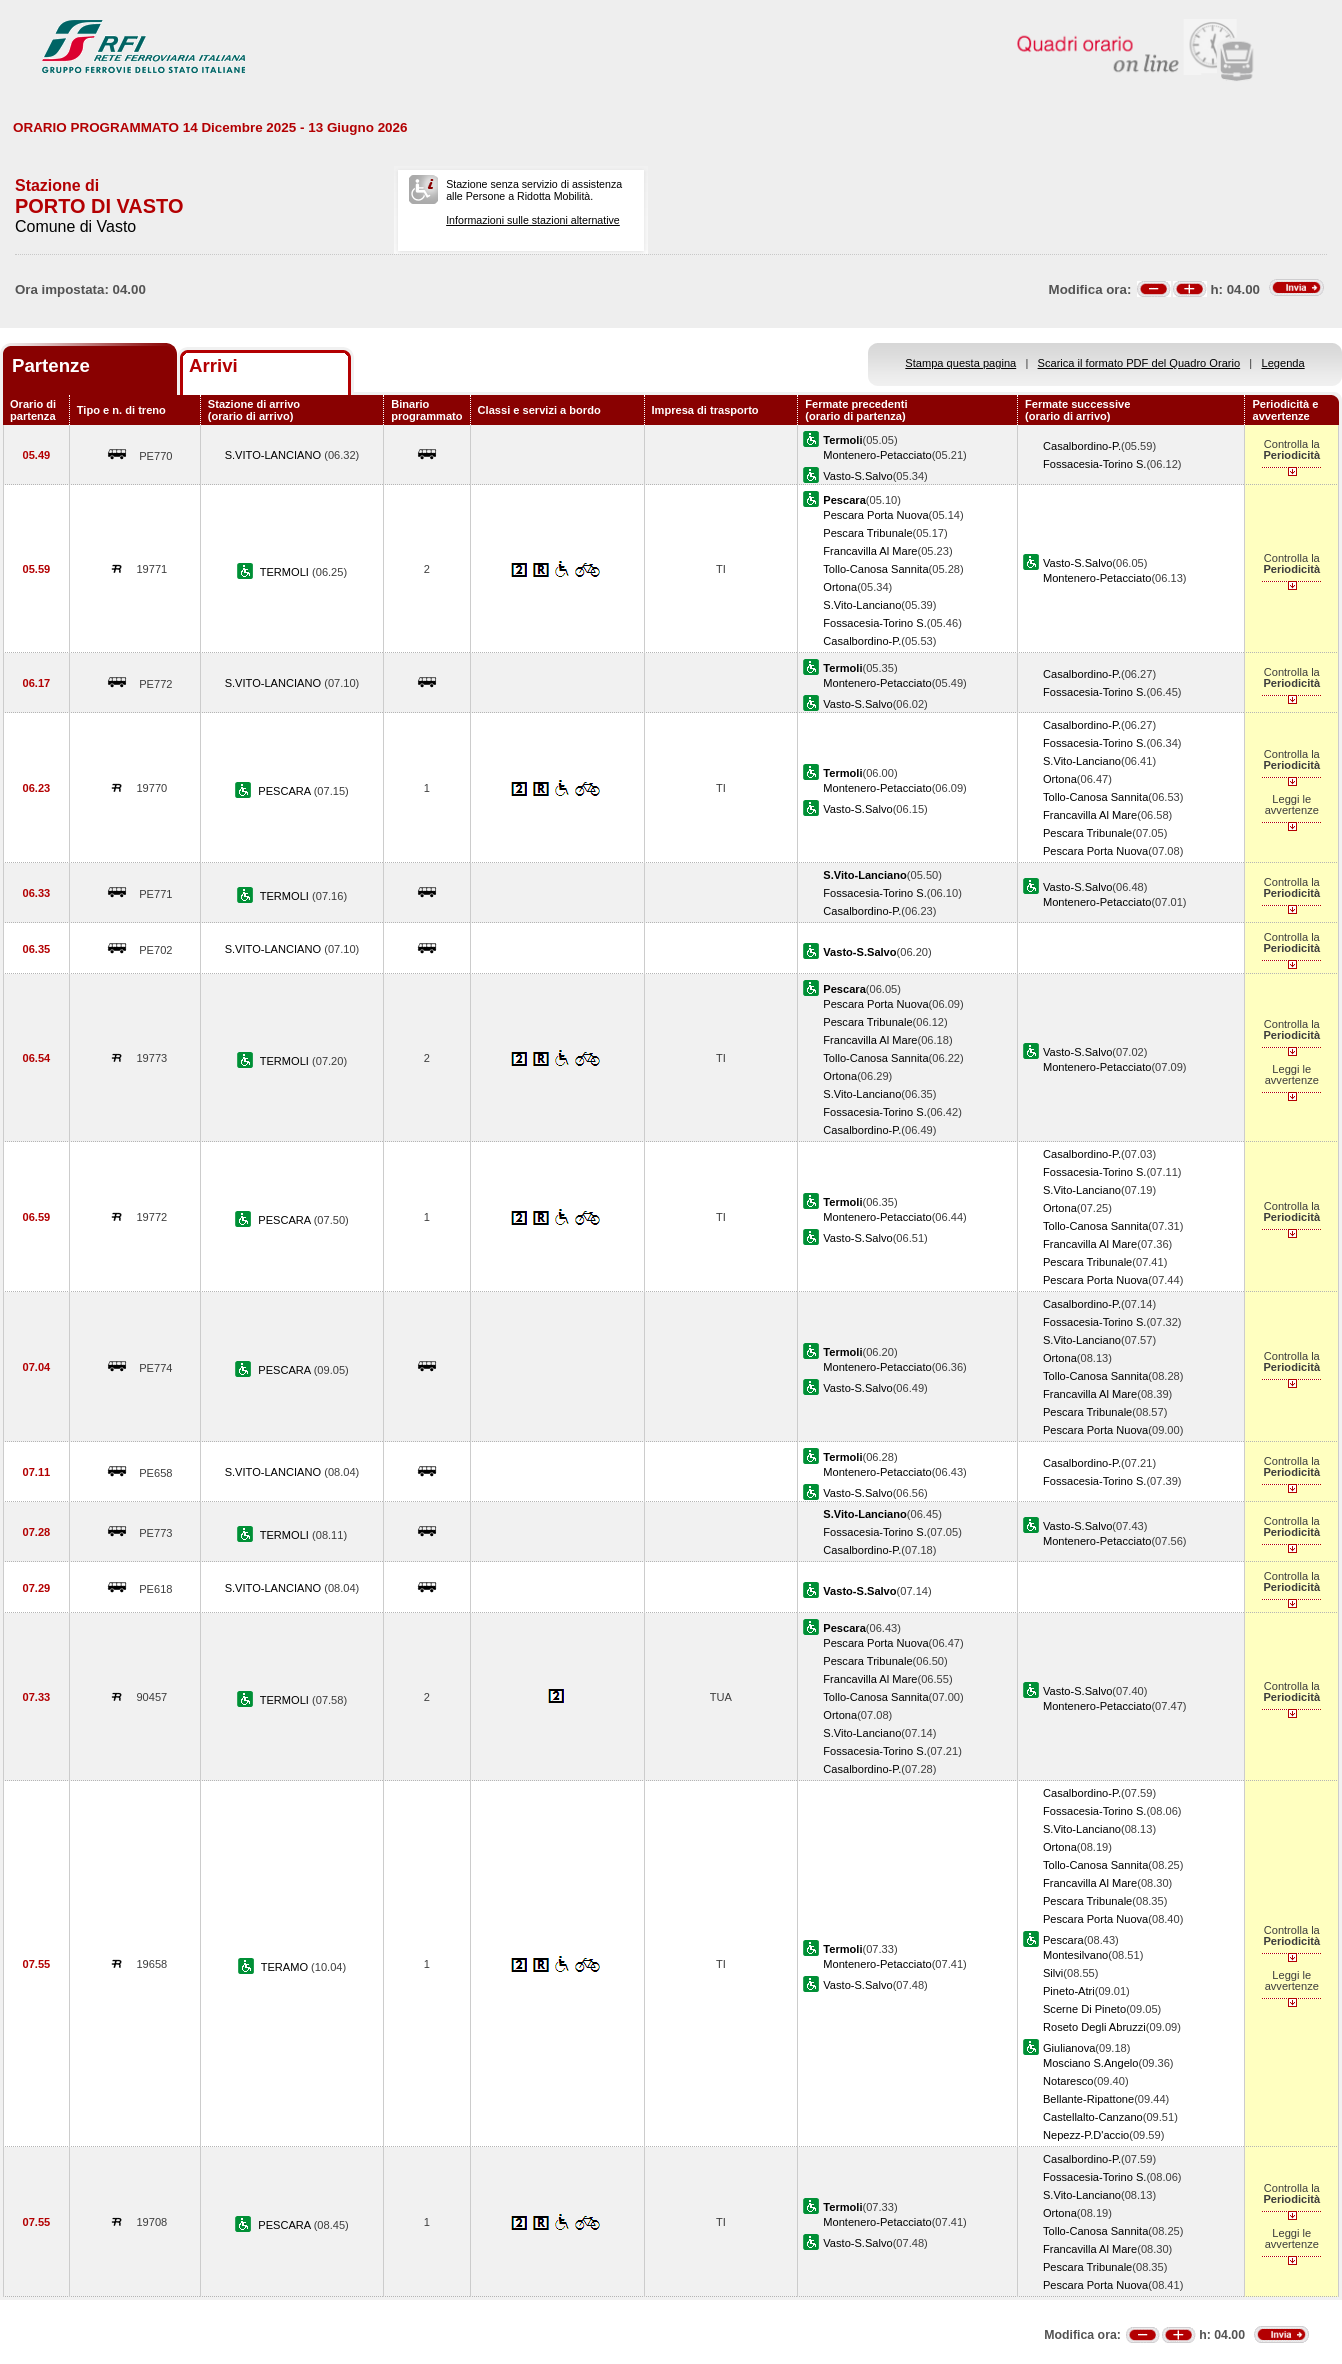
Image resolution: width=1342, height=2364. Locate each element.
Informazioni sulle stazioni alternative (533, 220)
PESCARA (285, 791)
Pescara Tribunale (867, 533)
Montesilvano (1075, 1955)
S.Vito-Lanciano (862, 605)
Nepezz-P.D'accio (1086, 2135)
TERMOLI (286, 572)
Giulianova (1069, 2048)
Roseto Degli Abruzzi (1094, 2027)
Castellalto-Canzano (1093, 2117)
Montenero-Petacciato (877, 455)
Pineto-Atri (1069, 1991)
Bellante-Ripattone (1088, 2099)
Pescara (1063, 1940)
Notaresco (1068, 2081)
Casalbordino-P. (1082, 446)
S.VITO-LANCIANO (275, 455)
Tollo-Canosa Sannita (875, 569)
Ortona (840, 587)
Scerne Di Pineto (1084, 2009)
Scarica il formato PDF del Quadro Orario (1139, 363)
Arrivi (213, 365)
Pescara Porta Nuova (875, 515)
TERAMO (286, 1967)
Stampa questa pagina (960, 363)
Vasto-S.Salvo (857, 476)
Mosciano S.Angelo (1090, 2063)
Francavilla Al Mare (870, 551)
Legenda (1283, 363)
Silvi (1053, 1973)
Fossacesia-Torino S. (1094, 464)
